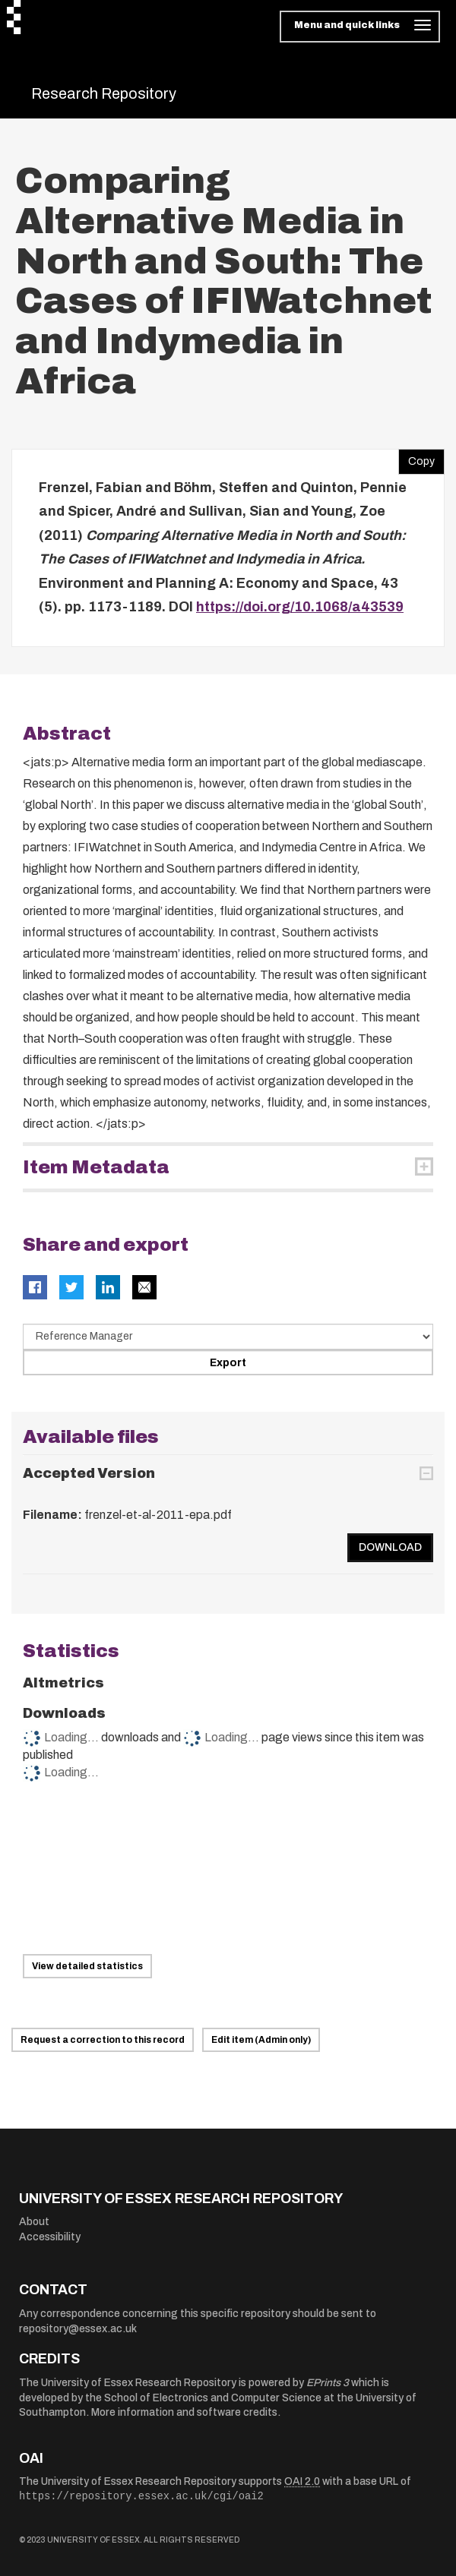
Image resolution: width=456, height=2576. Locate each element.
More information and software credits (184, 2412)
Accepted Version (89, 1473)
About (34, 2221)
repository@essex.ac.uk (78, 2328)
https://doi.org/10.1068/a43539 (300, 606)
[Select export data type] (228, 1337)
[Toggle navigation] (360, 27)
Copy (416, 458)
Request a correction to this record (103, 2040)
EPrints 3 (327, 2382)
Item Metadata (96, 1167)
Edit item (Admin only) (261, 2040)
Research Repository (103, 93)
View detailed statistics (87, 1966)
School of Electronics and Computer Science (212, 2398)
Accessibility (50, 2237)
